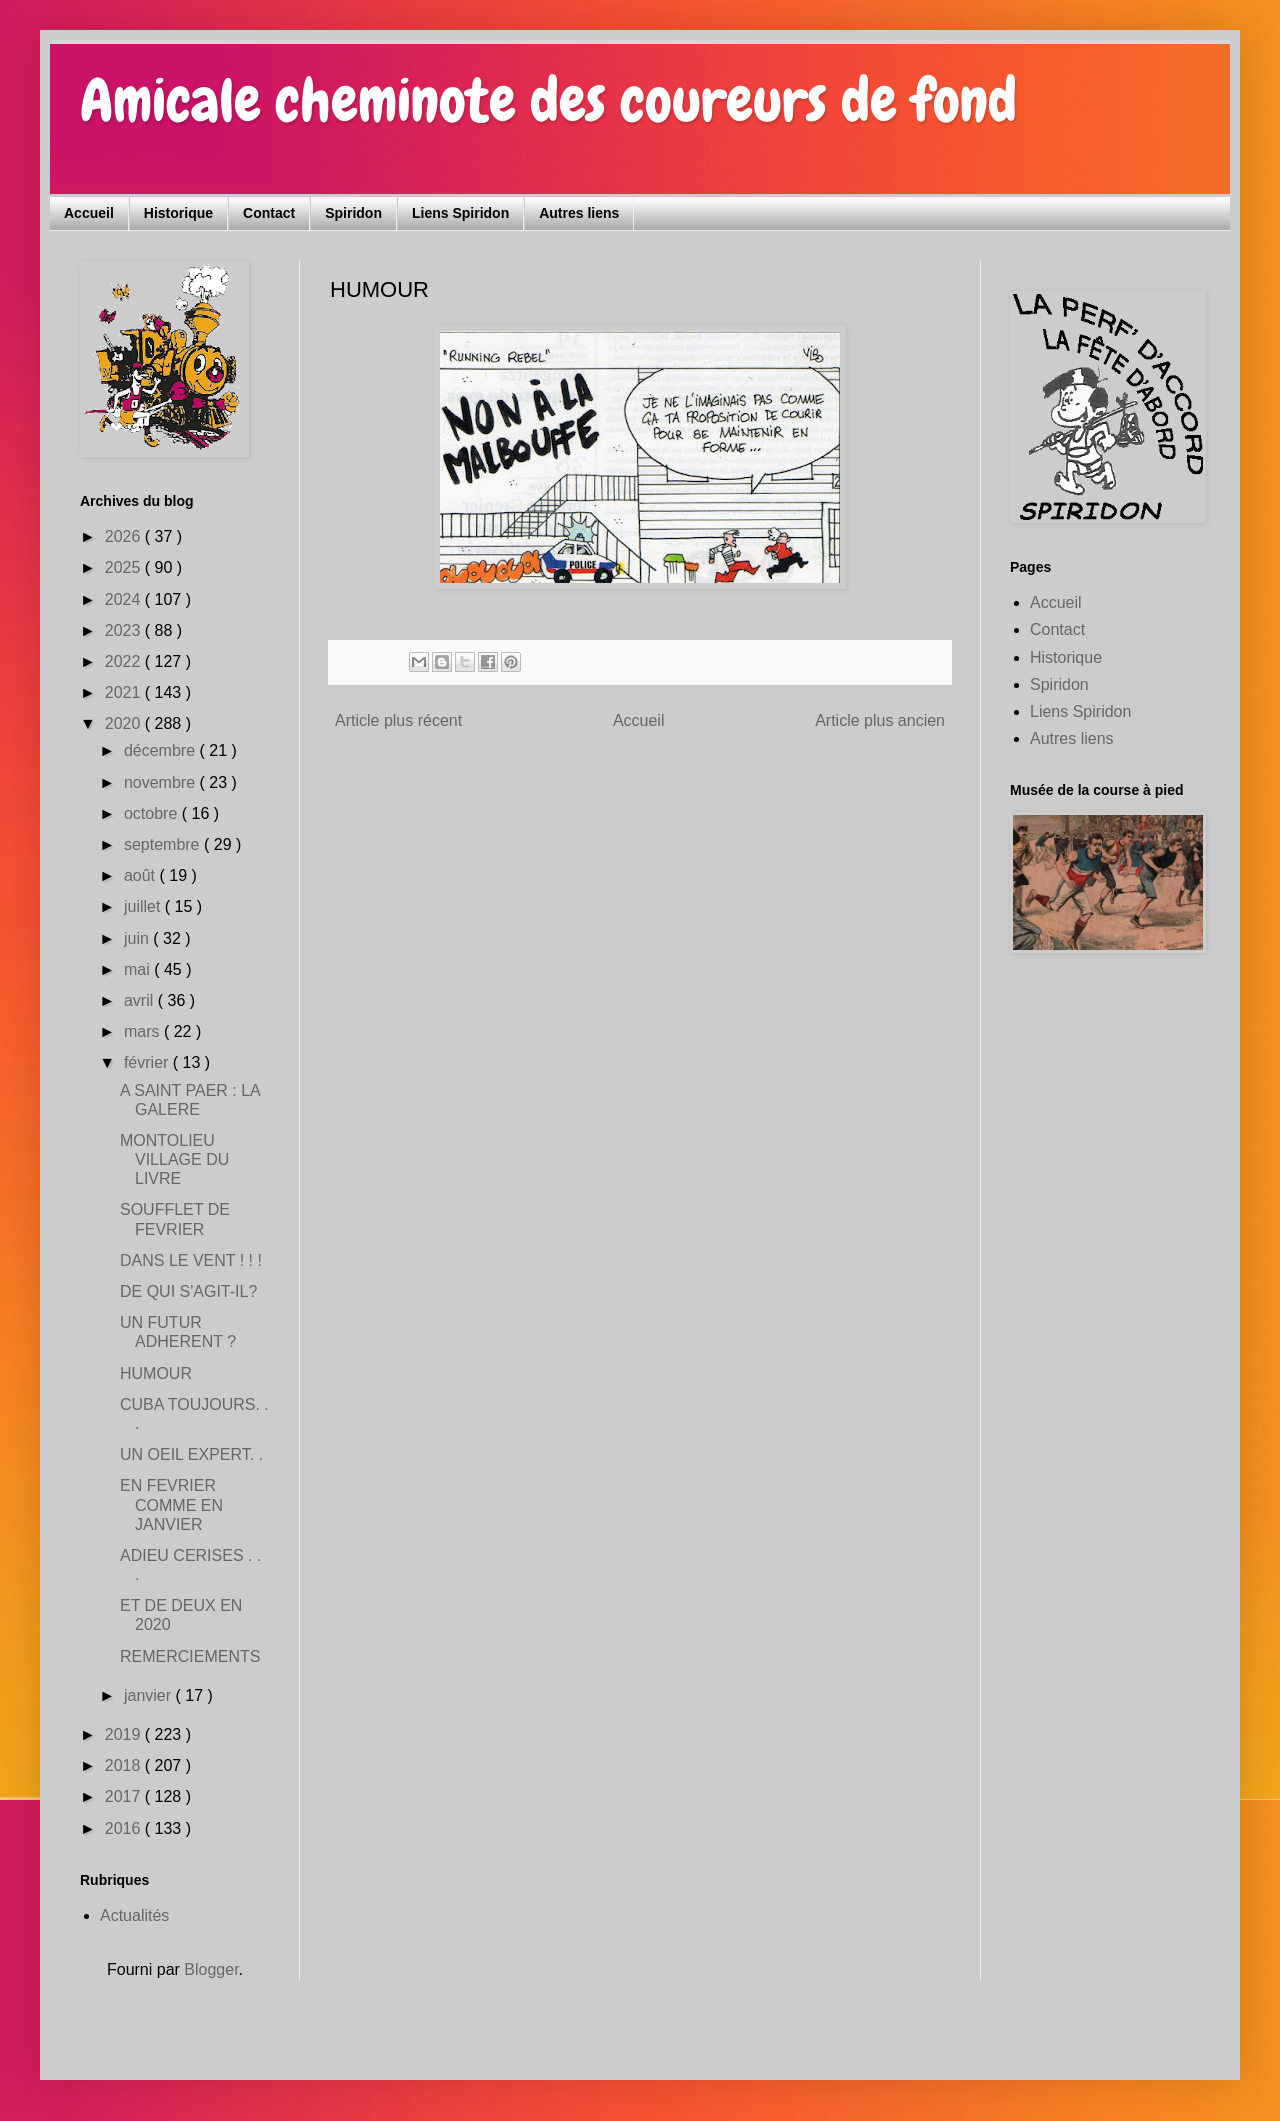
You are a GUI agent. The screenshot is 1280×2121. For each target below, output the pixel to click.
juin (138, 938)
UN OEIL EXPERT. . (191, 1454)
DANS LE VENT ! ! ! (191, 1260)
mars (144, 1031)
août (142, 875)
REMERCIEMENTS (190, 1656)
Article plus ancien (880, 720)
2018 (125, 1765)
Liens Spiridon (460, 213)
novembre (162, 782)
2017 (125, 1796)
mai (139, 969)
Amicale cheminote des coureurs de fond (548, 100)
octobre (153, 813)
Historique (178, 213)
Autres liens (579, 213)
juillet (144, 906)
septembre (164, 844)
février (148, 1062)
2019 (125, 1734)
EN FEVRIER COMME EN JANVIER (171, 1504)
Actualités (134, 1915)
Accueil (89, 213)
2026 (125, 536)
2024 (125, 599)
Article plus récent (398, 720)
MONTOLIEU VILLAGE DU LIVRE (174, 1159)
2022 (125, 661)
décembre (162, 750)
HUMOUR (156, 1373)
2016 (125, 1828)
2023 (125, 630)
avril (141, 1000)
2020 (125, 723)
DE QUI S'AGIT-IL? (188, 1291)
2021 (125, 692)
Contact (269, 213)
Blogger (211, 1969)
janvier (150, 1695)
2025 (125, 567)
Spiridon (353, 213)
